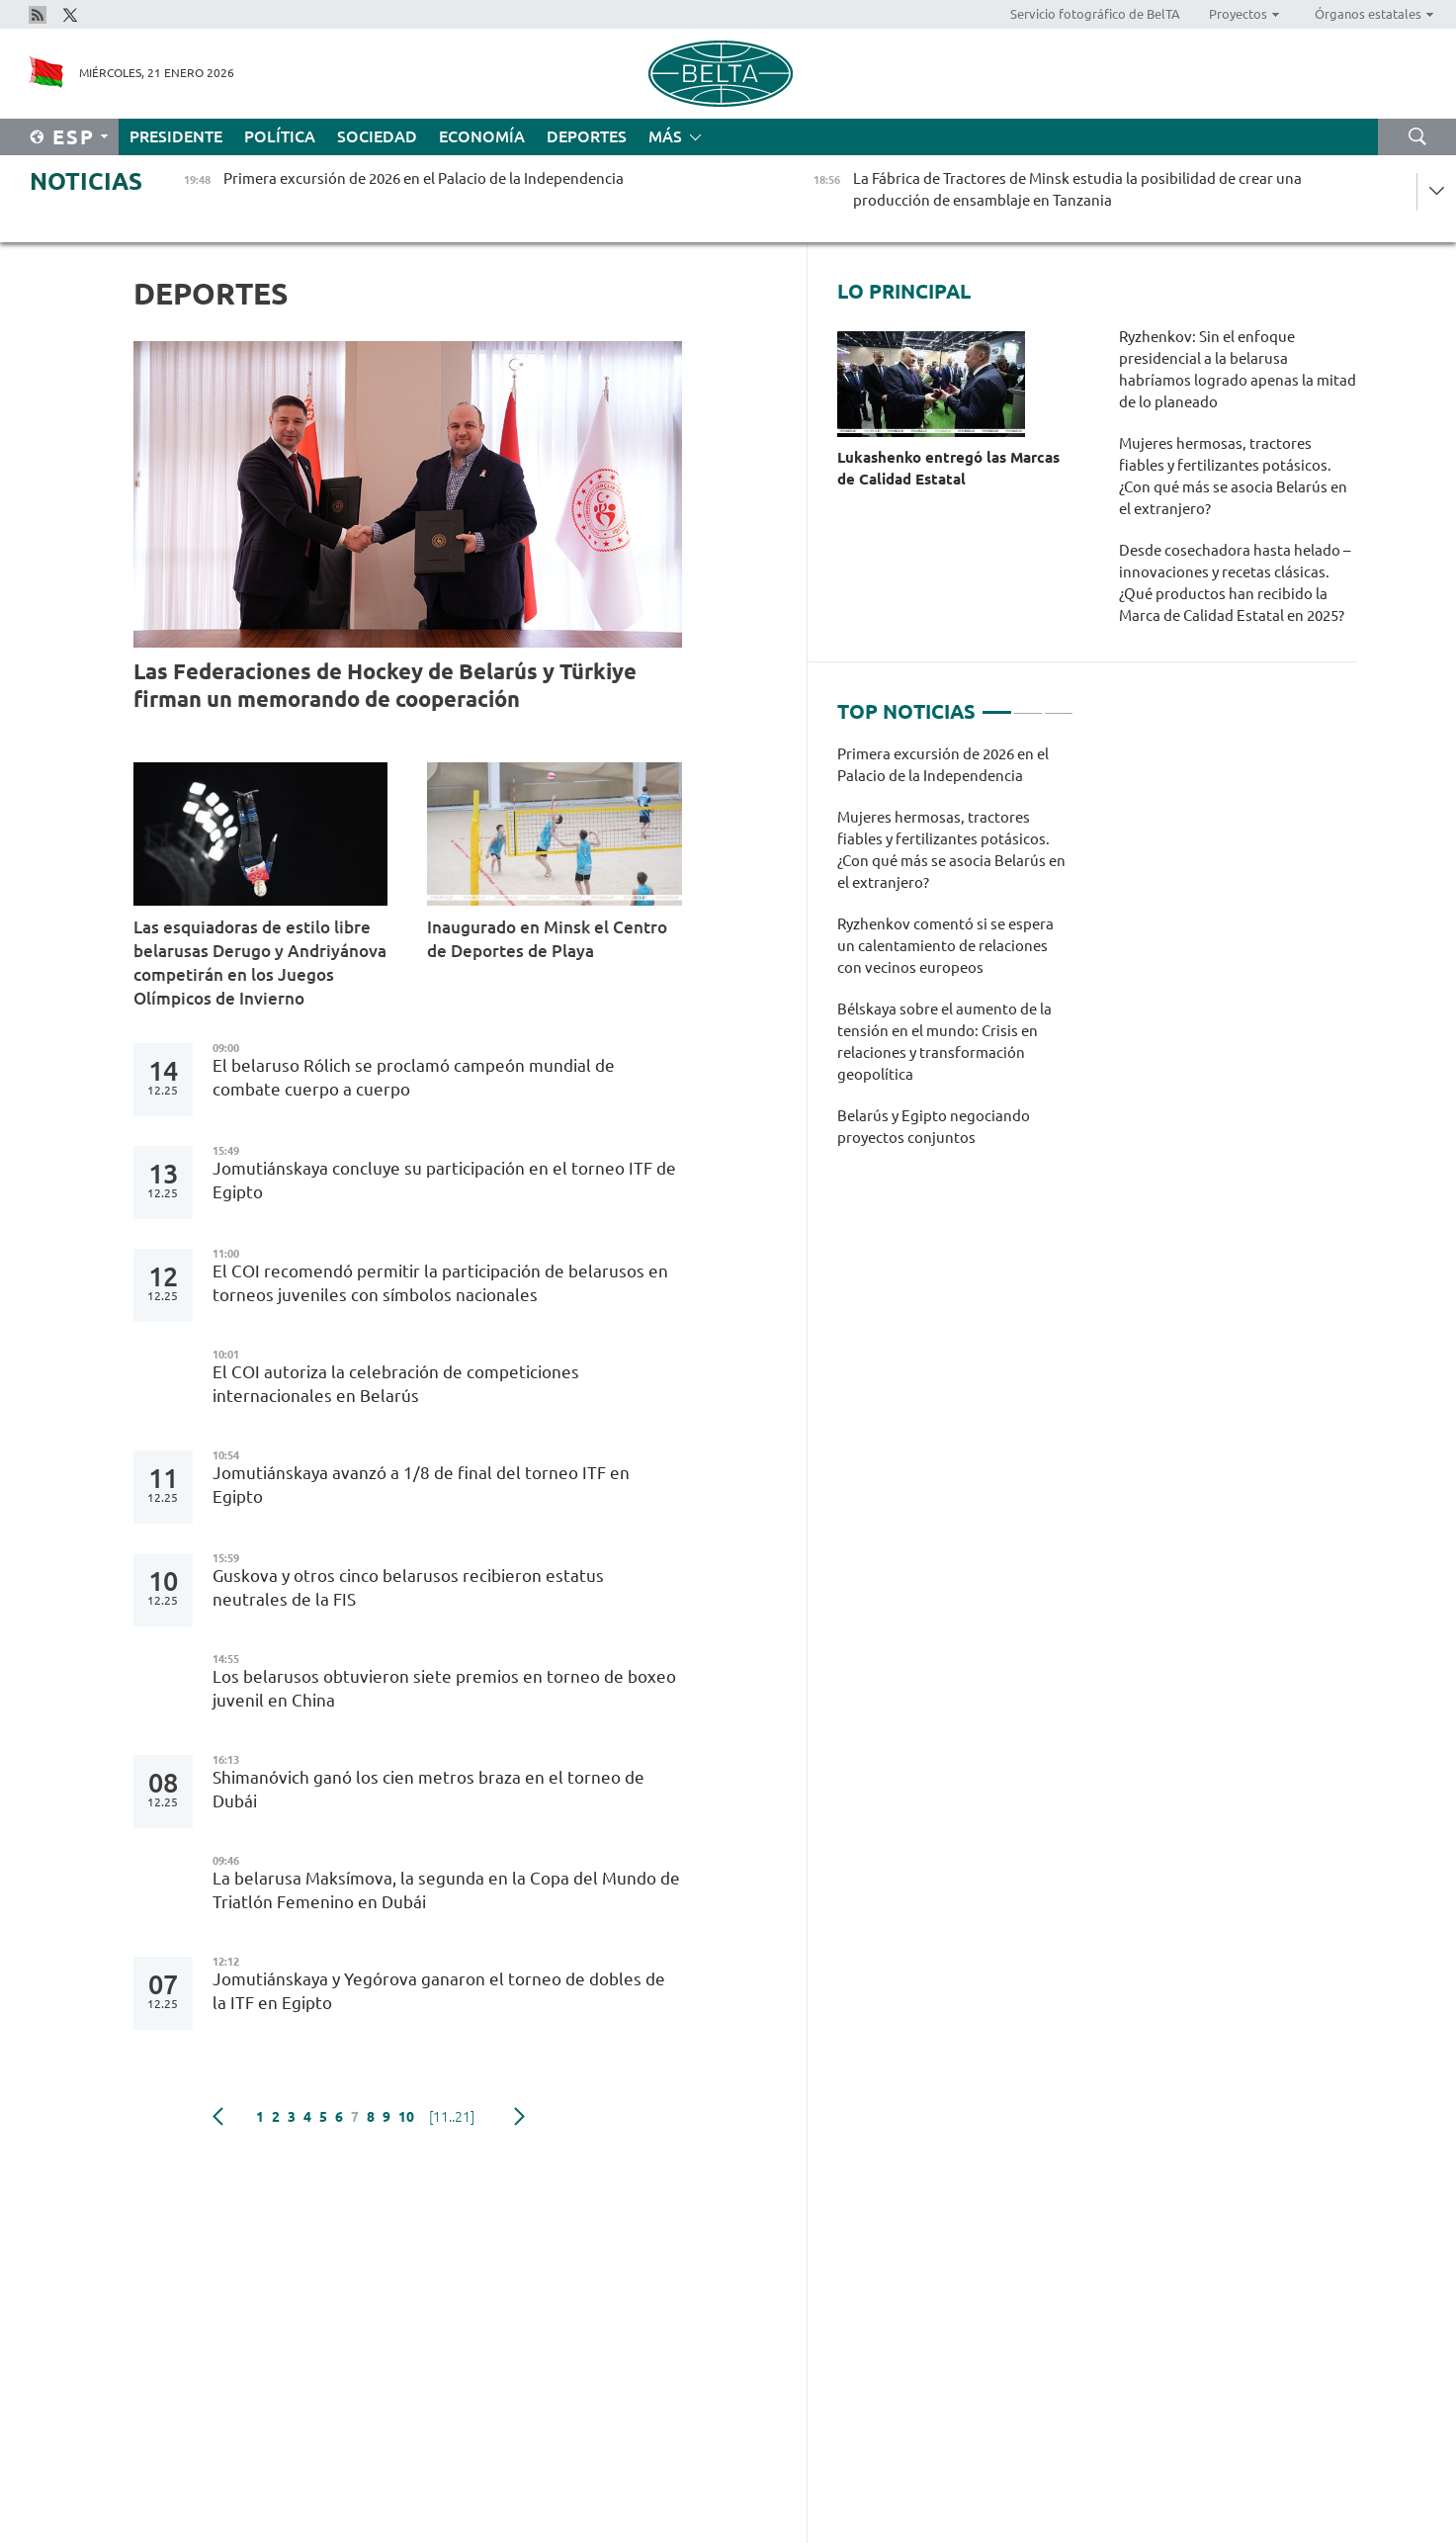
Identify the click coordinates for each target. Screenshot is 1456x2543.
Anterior (218, 2117)
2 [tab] (1028, 704)
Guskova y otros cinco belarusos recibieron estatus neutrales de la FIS (408, 1587)
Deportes (587, 136)
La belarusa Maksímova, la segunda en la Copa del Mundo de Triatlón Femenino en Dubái (446, 1890)
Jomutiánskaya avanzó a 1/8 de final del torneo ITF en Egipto (421, 1484)
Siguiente (519, 2117)
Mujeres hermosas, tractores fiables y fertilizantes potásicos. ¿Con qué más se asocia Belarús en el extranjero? (1233, 476)
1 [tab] (996, 704)
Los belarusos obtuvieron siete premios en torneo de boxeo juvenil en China (444, 1688)
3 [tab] (1058, 704)
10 (406, 2117)
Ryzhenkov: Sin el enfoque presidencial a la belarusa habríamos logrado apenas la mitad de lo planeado (1237, 369)
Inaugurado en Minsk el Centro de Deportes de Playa (547, 939)
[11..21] (451, 2117)
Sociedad (377, 136)
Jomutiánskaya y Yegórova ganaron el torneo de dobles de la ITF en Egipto (439, 1991)
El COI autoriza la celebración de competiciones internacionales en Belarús (396, 1383)
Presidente (175, 136)
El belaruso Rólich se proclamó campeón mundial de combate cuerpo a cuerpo (414, 1077)
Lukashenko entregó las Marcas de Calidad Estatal (948, 468)
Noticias (86, 181)
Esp (73, 137)
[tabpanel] (955, 956)
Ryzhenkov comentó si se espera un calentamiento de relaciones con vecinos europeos (945, 946)
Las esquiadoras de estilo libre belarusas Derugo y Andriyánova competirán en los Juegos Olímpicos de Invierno (259, 963)
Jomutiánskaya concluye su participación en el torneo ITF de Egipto (444, 1180)
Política (279, 136)
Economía (482, 136)
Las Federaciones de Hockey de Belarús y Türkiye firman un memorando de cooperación (385, 684)
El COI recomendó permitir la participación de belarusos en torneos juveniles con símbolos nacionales (440, 1283)
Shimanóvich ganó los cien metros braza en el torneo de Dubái (428, 1789)
